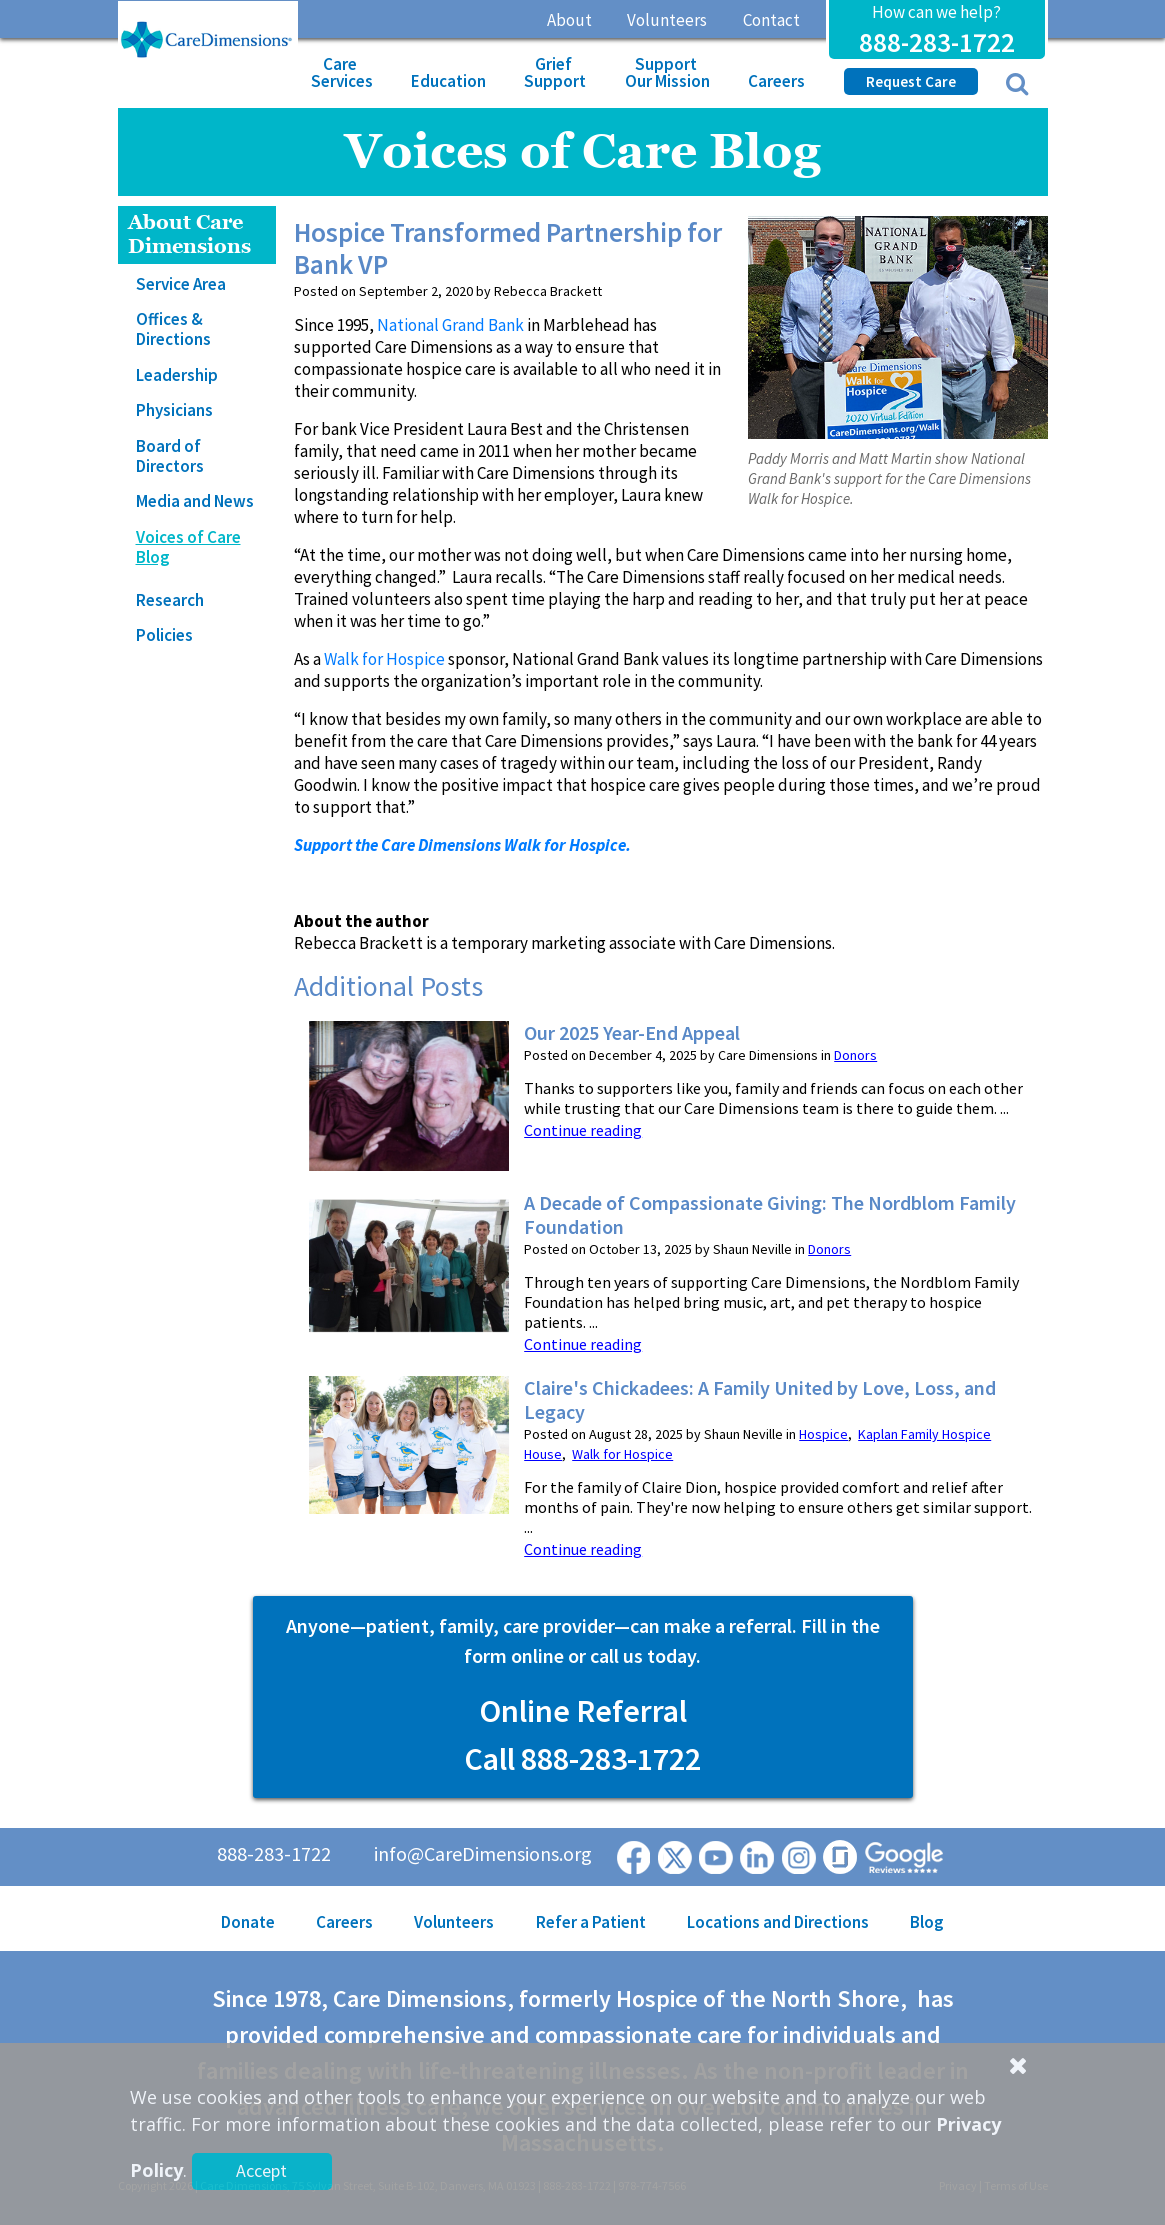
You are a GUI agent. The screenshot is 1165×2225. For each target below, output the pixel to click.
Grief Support (555, 72)
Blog (927, 1922)
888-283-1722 (937, 42)
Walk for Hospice (384, 659)
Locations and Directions (778, 1922)
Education (448, 81)
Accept (261, 2170)
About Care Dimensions (189, 234)
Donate (248, 1922)
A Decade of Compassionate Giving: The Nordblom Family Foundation (770, 1215)
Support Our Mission (667, 72)
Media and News (195, 501)
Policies (164, 635)
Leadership (177, 375)
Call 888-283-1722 (582, 1759)
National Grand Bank (450, 325)
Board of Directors (170, 456)
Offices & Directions (173, 329)
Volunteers (667, 20)
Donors (855, 1055)
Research (170, 600)
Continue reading (583, 1130)
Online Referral (583, 1711)
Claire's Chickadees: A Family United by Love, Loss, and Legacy (760, 1400)
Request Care (911, 81)
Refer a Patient (591, 1922)
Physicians (174, 410)
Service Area (181, 284)
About (569, 20)
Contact (771, 20)
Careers (776, 81)
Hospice (823, 1434)
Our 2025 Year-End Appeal (632, 1033)
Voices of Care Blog (188, 547)
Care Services (342, 72)
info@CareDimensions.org (483, 1853)
